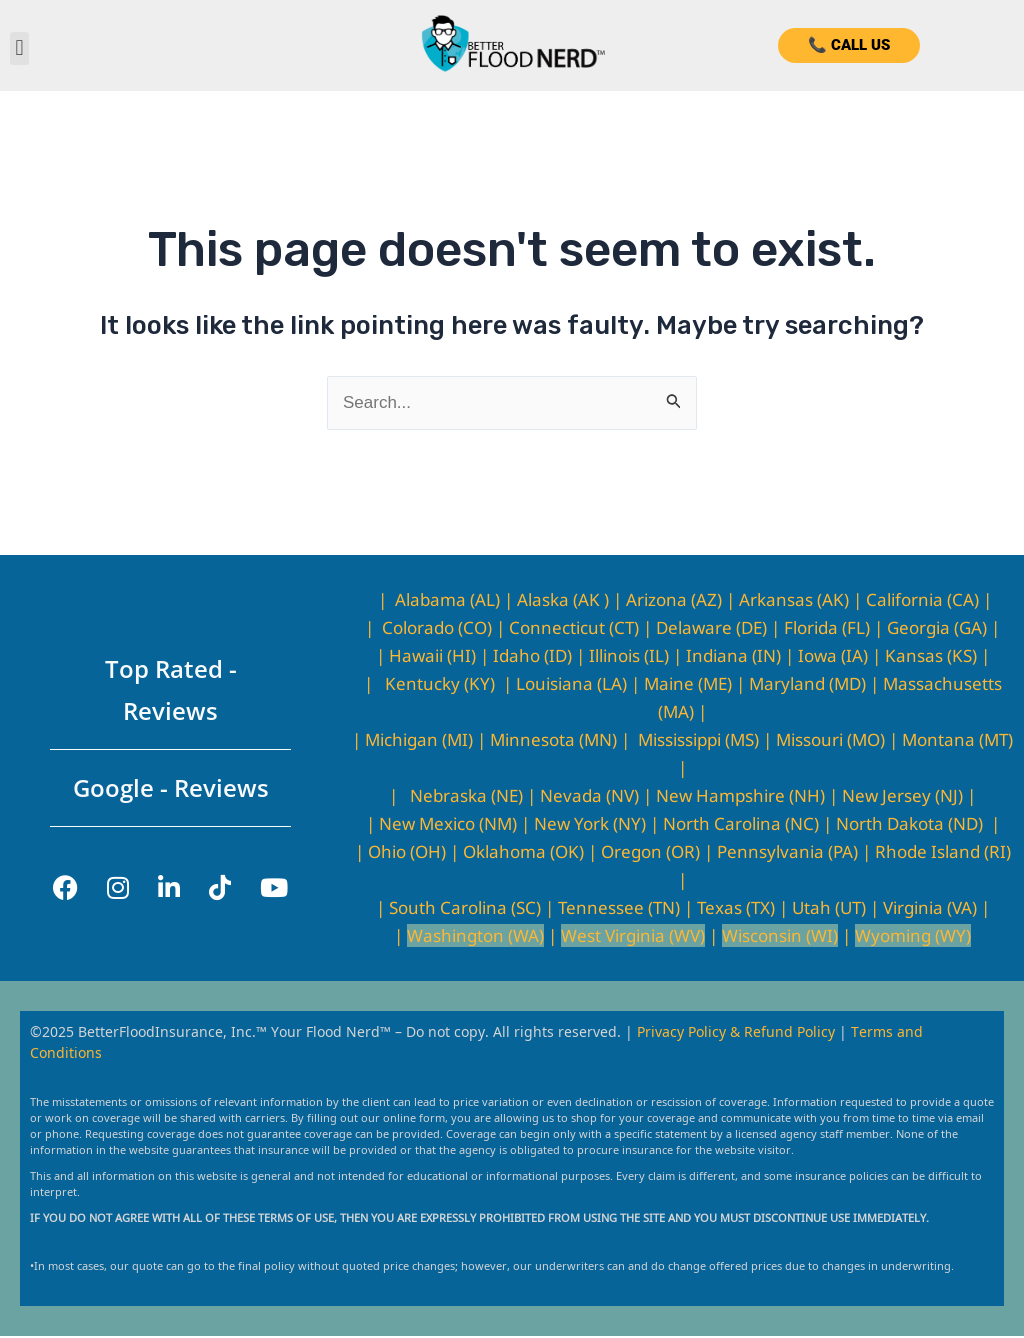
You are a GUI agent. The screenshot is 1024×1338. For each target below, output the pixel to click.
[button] (19, 48)
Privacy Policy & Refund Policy (738, 1031)
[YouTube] (274, 887)
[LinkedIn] (169, 887)
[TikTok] (220, 887)
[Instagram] (118, 887)
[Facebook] (65, 887)
